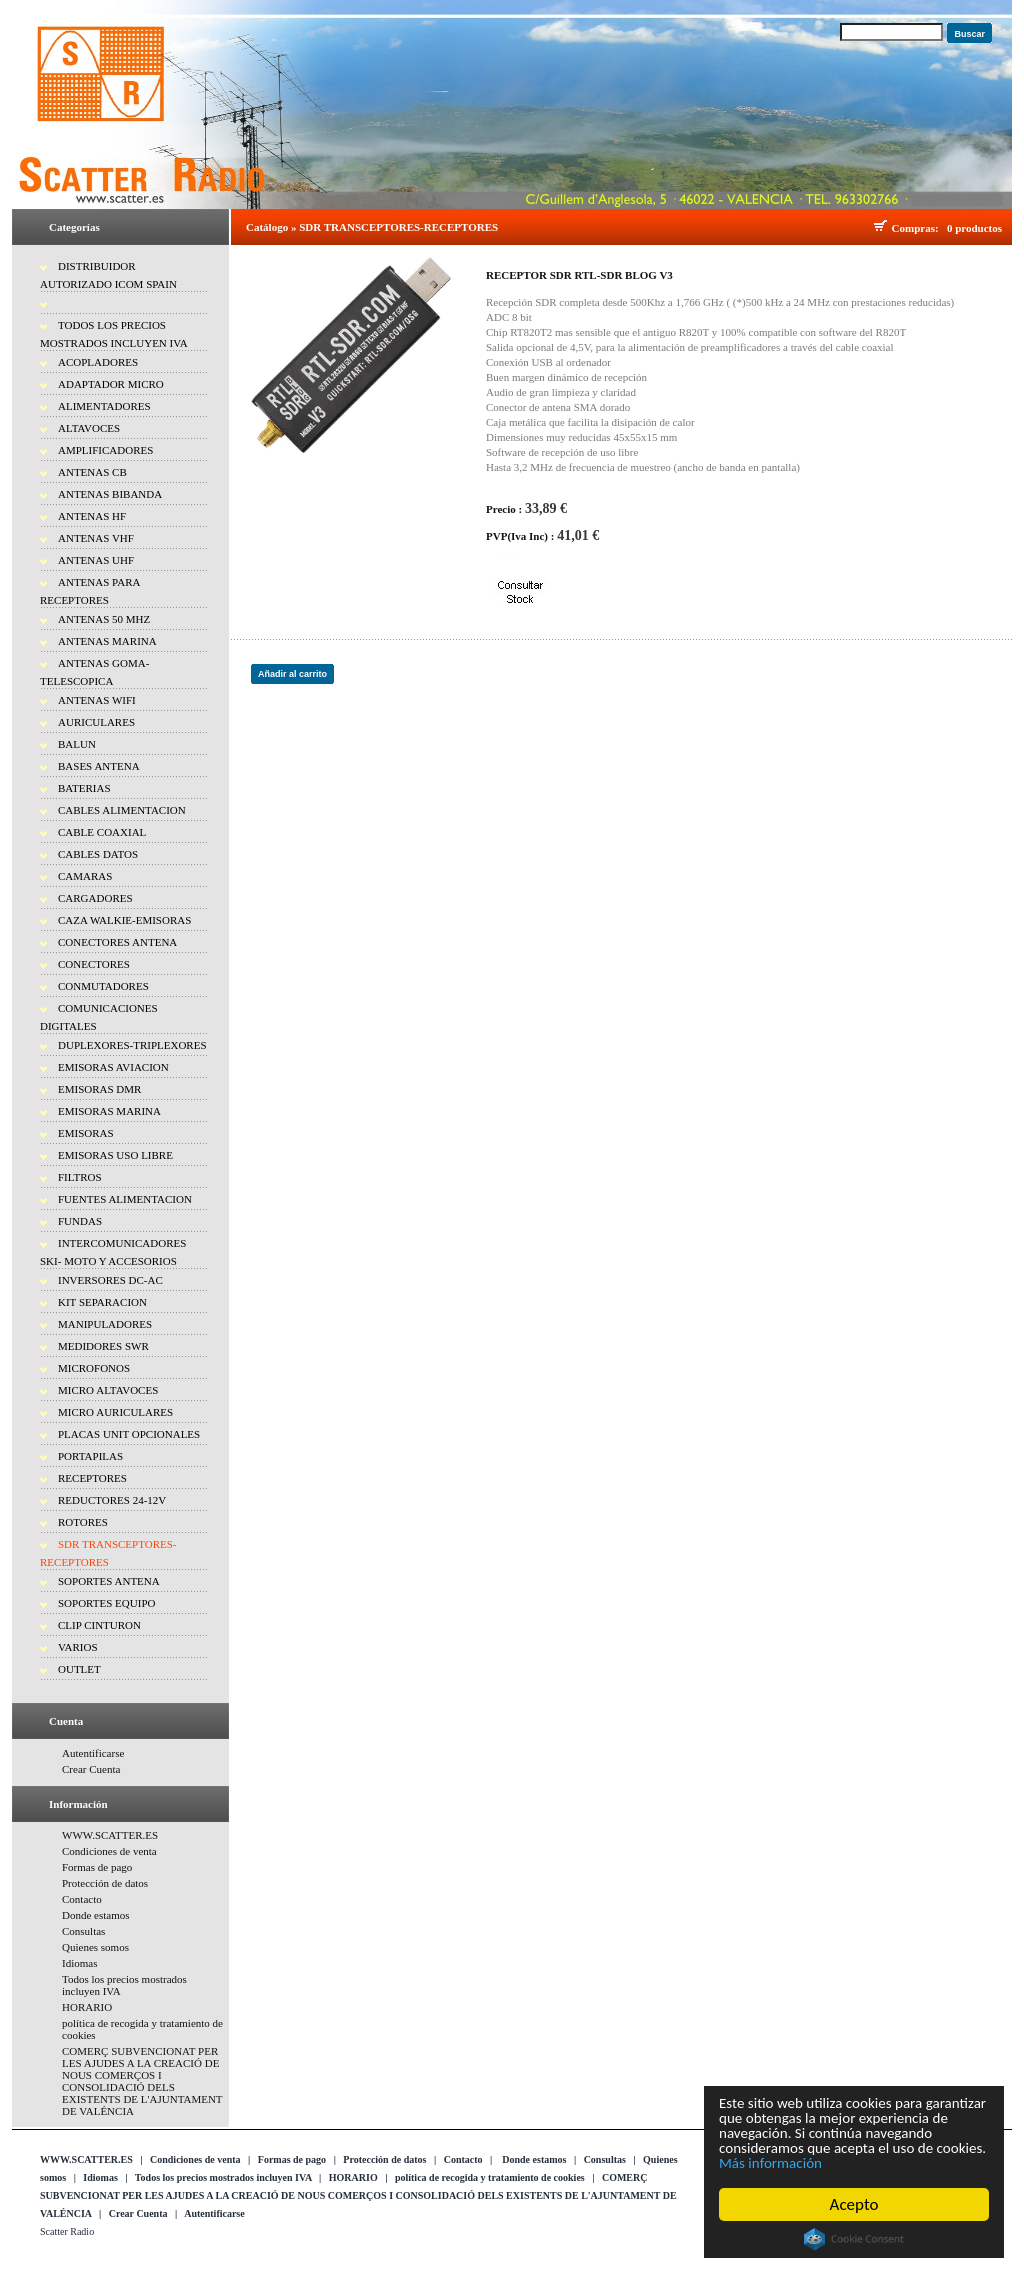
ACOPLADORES (98, 362)
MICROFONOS (94, 1368)
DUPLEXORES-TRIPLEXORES (132, 1045)
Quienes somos (95, 1947)
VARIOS (78, 1647)
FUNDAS (80, 1221)
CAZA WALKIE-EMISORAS (124, 920)
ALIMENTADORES (104, 406)
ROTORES (83, 1522)
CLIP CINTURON (99, 1625)
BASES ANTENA (99, 766)
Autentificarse (93, 1753)
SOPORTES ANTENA (109, 1581)
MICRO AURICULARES (115, 1412)
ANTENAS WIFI (97, 700)
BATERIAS (84, 788)
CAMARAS (85, 876)
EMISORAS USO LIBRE (115, 1155)
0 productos (974, 228)
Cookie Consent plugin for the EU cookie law (854, 2239)
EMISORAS (86, 1133)
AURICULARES (96, 722)
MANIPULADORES (105, 1324)
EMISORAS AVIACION (113, 1067)
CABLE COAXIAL (102, 832)
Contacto (82, 1899)
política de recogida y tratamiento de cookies (490, 2177)
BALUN (77, 744)
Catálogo (267, 227)
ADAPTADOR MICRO (111, 384)
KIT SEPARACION (102, 1302)
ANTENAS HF (92, 516)
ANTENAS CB (92, 472)
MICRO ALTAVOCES (108, 1390)
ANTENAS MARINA (107, 641)
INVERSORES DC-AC (110, 1280)
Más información (903, 2162)
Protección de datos (105, 1883)
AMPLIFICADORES (105, 450)
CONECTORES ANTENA (117, 942)
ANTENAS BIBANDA (110, 494)
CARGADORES (95, 898)
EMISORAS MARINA (109, 1111)
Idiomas (79, 1963)
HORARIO (87, 2007)
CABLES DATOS (98, 854)
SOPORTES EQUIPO (106, 1603)
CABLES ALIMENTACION (122, 810)
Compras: (918, 228)
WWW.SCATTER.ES (110, 1835)
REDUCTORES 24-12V (112, 1500)
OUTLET (79, 1669)
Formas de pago (97, 1867)
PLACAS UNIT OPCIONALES (129, 1434)
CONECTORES (94, 964)
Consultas (83, 1931)
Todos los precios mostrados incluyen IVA (223, 2177)
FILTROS (80, 1177)
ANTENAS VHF (96, 538)
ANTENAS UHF (96, 560)
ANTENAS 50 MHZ (104, 619)
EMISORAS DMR (99, 1089)
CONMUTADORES (103, 986)
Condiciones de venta (109, 1851)
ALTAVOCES (89, 428)
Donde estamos (96, 1915)
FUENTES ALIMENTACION (125, 1199)
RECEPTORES (92, 1478)
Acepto (854, 2204)
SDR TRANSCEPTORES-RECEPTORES (398, 227)
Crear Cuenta (91, 1769)
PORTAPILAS (90, 1456)
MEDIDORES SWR (103, 1346)
